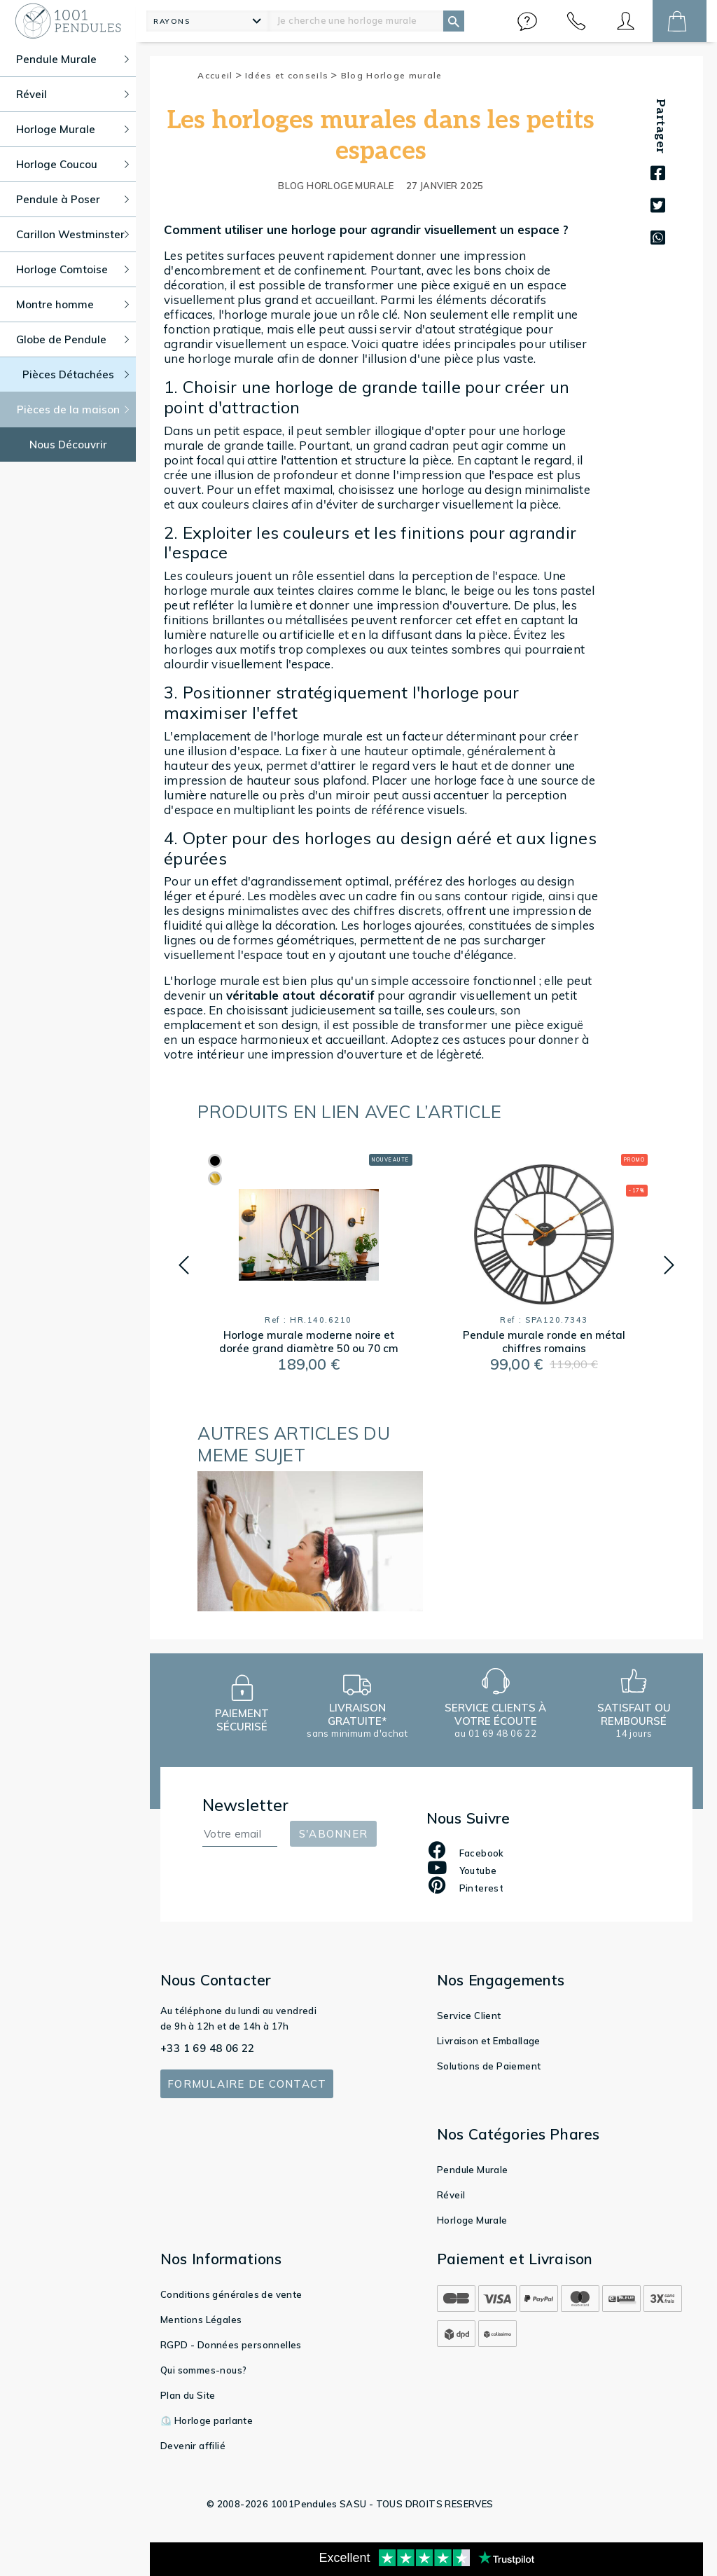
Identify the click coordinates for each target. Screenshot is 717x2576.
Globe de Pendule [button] (72, 339)
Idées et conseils (291, 75)
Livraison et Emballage (489, 2040)
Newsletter (245, 1805)
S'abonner (333, 1833)
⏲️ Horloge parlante (206, 2420)
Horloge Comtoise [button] (72, 269)
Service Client (469, 2015)
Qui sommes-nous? (203, 2370)
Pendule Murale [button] (72, 59)
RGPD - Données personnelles (231, 2344)
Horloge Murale (472, 2220)
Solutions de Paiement (489, 2066)
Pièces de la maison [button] (73, 409)
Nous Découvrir (68, 444)
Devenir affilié (192, 2445)
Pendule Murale (472, 2169)
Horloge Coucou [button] (72, 164)
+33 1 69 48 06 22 (207, 2048)
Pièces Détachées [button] (76, 374)
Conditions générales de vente (231, 2294)
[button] (527, 21)
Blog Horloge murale (392, 75)
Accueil (219, 75)
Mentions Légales (201, 2319)
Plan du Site (188, 2395)
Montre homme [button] (72, 304)
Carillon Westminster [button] (72, 234)
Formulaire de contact (246, 2084)
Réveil (451, 2194)
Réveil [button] (72, 94)
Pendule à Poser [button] (72, 199)
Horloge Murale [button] (72, 129)
